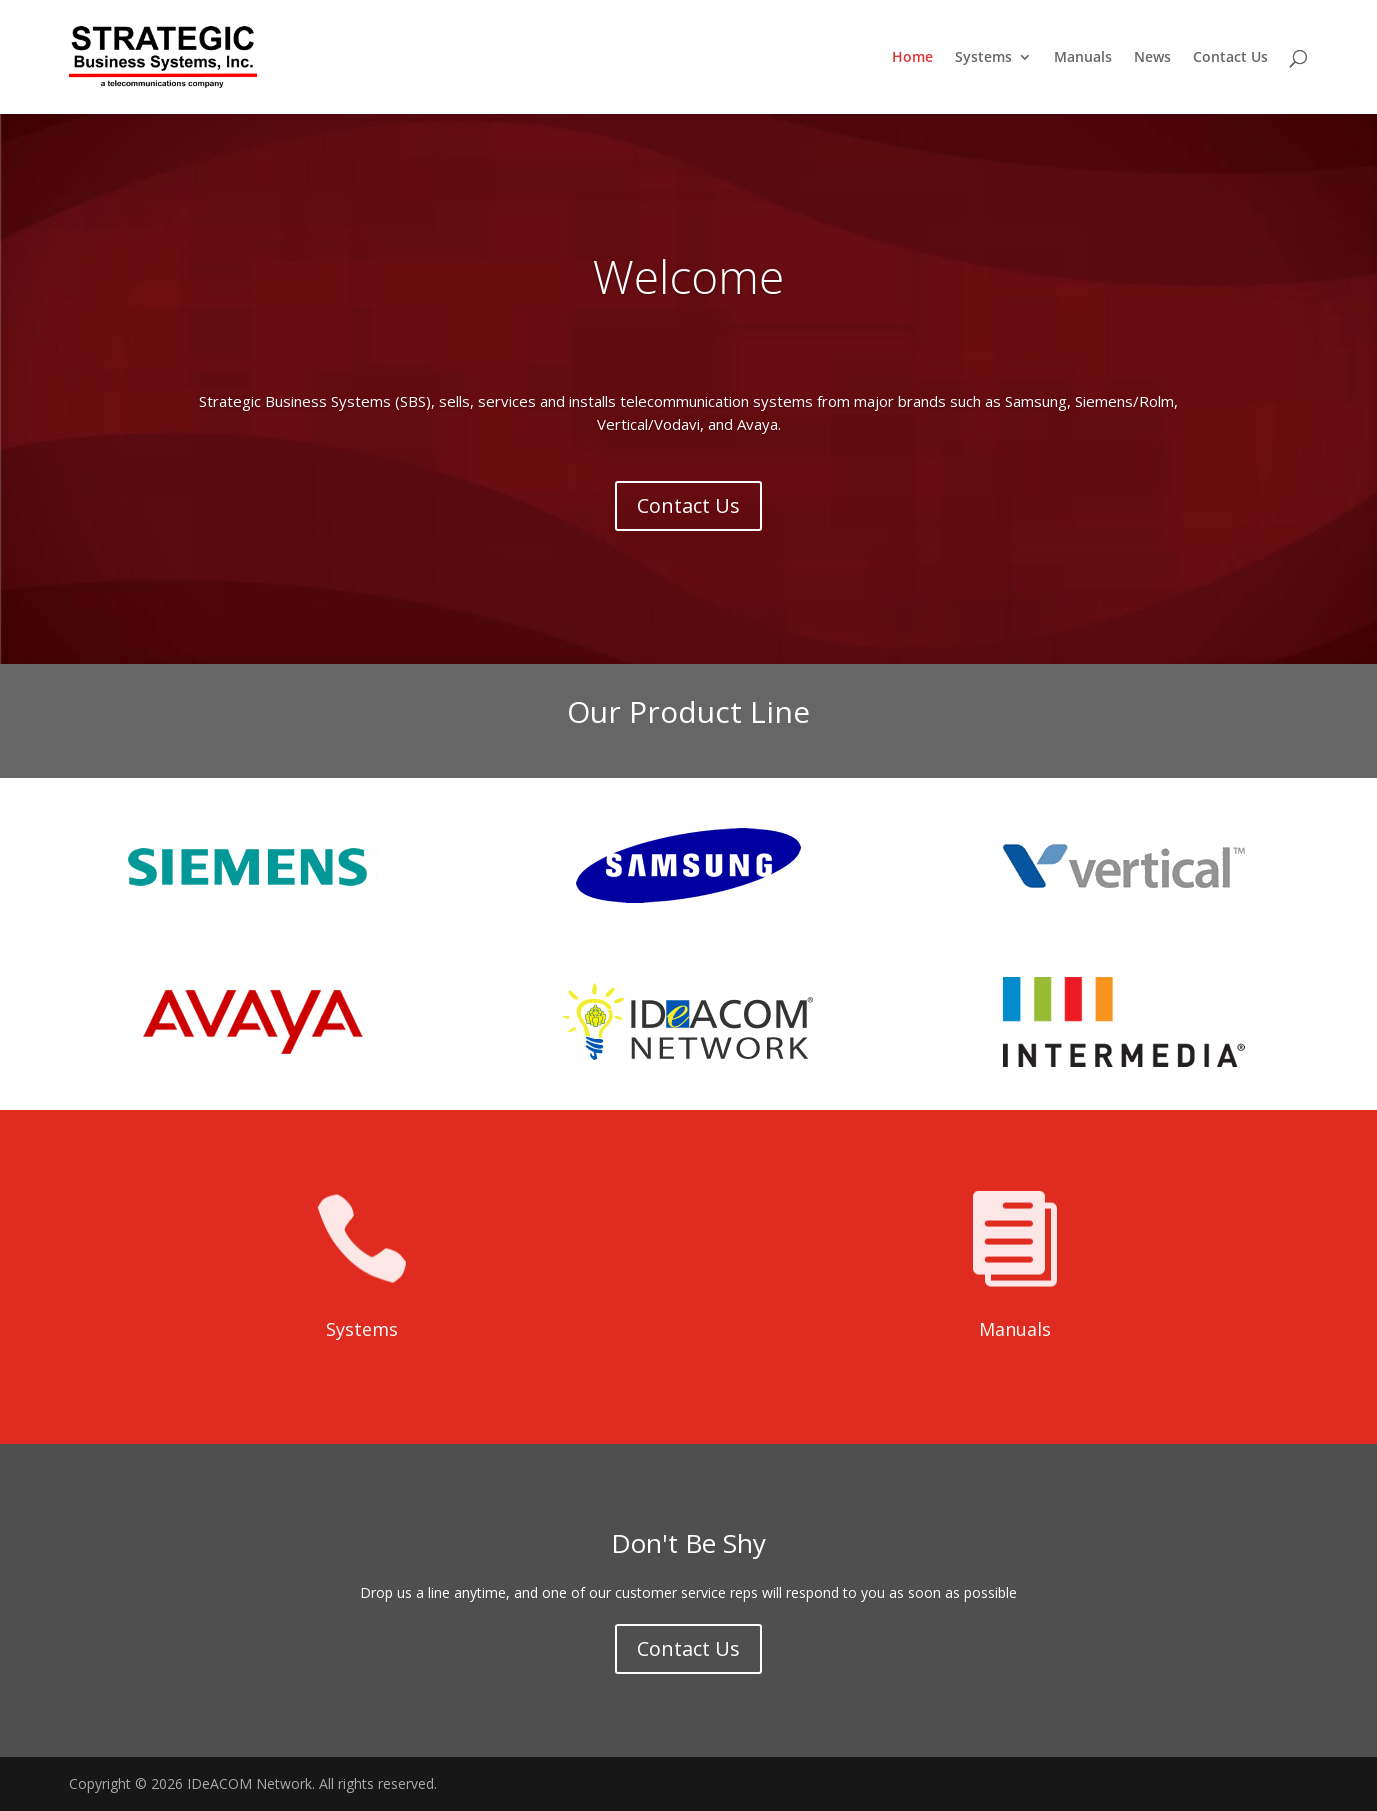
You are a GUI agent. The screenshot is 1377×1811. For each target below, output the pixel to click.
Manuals (1083, 58)
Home (912, 58)
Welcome (688, 297)
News (1152, 58)
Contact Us (1230, 58)
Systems (983, 58)
